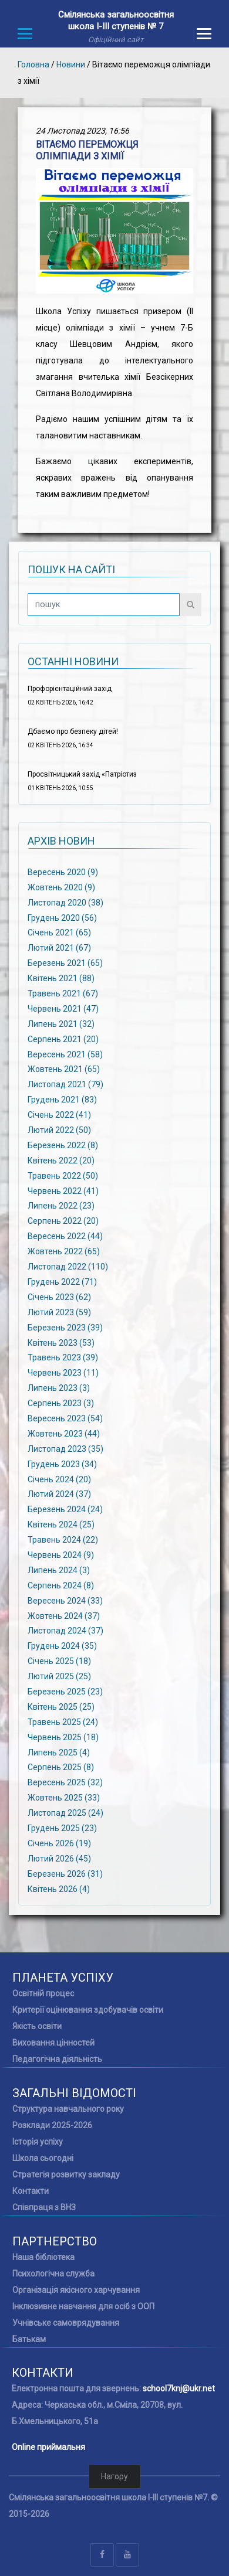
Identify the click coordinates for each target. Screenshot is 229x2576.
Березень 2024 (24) (65, 1509)
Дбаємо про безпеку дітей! (73, 731)
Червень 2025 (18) (63, 1736)
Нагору (114, 2476)
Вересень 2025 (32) (65, 1782)
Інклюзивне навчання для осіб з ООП (83, 2306)
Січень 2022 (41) (59, 1114)
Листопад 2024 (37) (65, 1630)
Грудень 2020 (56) (62, 917)
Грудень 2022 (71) (62, 1282)
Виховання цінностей (53, 2042)
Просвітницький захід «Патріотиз (82, 774)
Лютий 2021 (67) (59, 947)
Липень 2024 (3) (59, 1570)
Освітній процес (43, 1993)
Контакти (30, 2191)
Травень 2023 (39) (63, 1357)
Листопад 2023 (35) (65, 1448)
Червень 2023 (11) (63, 1372)
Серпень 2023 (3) (61, 1403)
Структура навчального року (68, 2109)
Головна (33, 64)
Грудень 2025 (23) (62, 1828)
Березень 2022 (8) (63, 1145)
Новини (70, 64)
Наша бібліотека (43, 2257)
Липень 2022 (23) (61, 1205)
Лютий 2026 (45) (59, 1858)
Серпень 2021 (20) (63, 1038)
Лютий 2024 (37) (59, 1494)
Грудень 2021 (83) (62, 1099)
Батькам (29, 2339)
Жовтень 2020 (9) (61, 886)
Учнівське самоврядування (65, 2322)
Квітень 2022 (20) (61, 1160)
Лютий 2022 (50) (59, 1130)
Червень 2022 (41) (63, 1190)
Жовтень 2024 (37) (64, 1615)
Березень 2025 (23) (65, 1691)
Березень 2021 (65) (65, 963)
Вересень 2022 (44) (65, 1236)
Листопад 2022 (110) (68, 1266)
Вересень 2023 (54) (65, 1418)
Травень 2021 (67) (63, 993)
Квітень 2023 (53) (61, 1342)
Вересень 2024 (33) (65, 1600)
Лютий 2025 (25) (59, 1676)
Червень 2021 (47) (63, 1008)
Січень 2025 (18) (59, 1661)
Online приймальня (48, 2447)
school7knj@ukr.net (179, 2388)
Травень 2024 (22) (63, 1539)
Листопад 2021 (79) (65, 1084)
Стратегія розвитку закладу (66, 2174)
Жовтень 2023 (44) (64, 1433)
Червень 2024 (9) (61, 1555)
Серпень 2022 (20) (63, 1221)
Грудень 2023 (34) (62, 1463)
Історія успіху (37, 2141)
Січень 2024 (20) (59, 1478)
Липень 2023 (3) (59, 1388)
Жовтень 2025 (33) (64, 1797)
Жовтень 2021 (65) (64, 1069)
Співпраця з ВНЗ (44, 2207)
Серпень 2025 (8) (61, 1767)
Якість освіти (37, 2026)
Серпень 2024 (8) (61, 1585)
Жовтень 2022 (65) (64, 1251)
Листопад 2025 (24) (65, 1813)
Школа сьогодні (42, 2158)
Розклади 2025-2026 (52, 2125)
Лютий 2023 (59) (59, 1311)
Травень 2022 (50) (63, 1175)
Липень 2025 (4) (59, 1752)
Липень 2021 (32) (61, 1024)
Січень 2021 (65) (59, 932)
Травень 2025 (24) (63, 1721)
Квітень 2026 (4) (59, 1888)
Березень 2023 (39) (65, 1327)
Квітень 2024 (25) (61, 1524)
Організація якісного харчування (76, 2290)
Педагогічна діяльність (57, 2059)
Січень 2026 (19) (59, 1843)
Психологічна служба (53, 2273)
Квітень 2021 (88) (61, 978)
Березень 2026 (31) (65, 1873)
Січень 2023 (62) (59, 1297)
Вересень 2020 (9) (63, 872)
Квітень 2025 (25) (61, 1706)
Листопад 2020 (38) (65, 902)
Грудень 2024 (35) (62, 1646)
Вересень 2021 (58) (65, 1054)
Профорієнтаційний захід (70, 689)
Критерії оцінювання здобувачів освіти (87, 2009)
